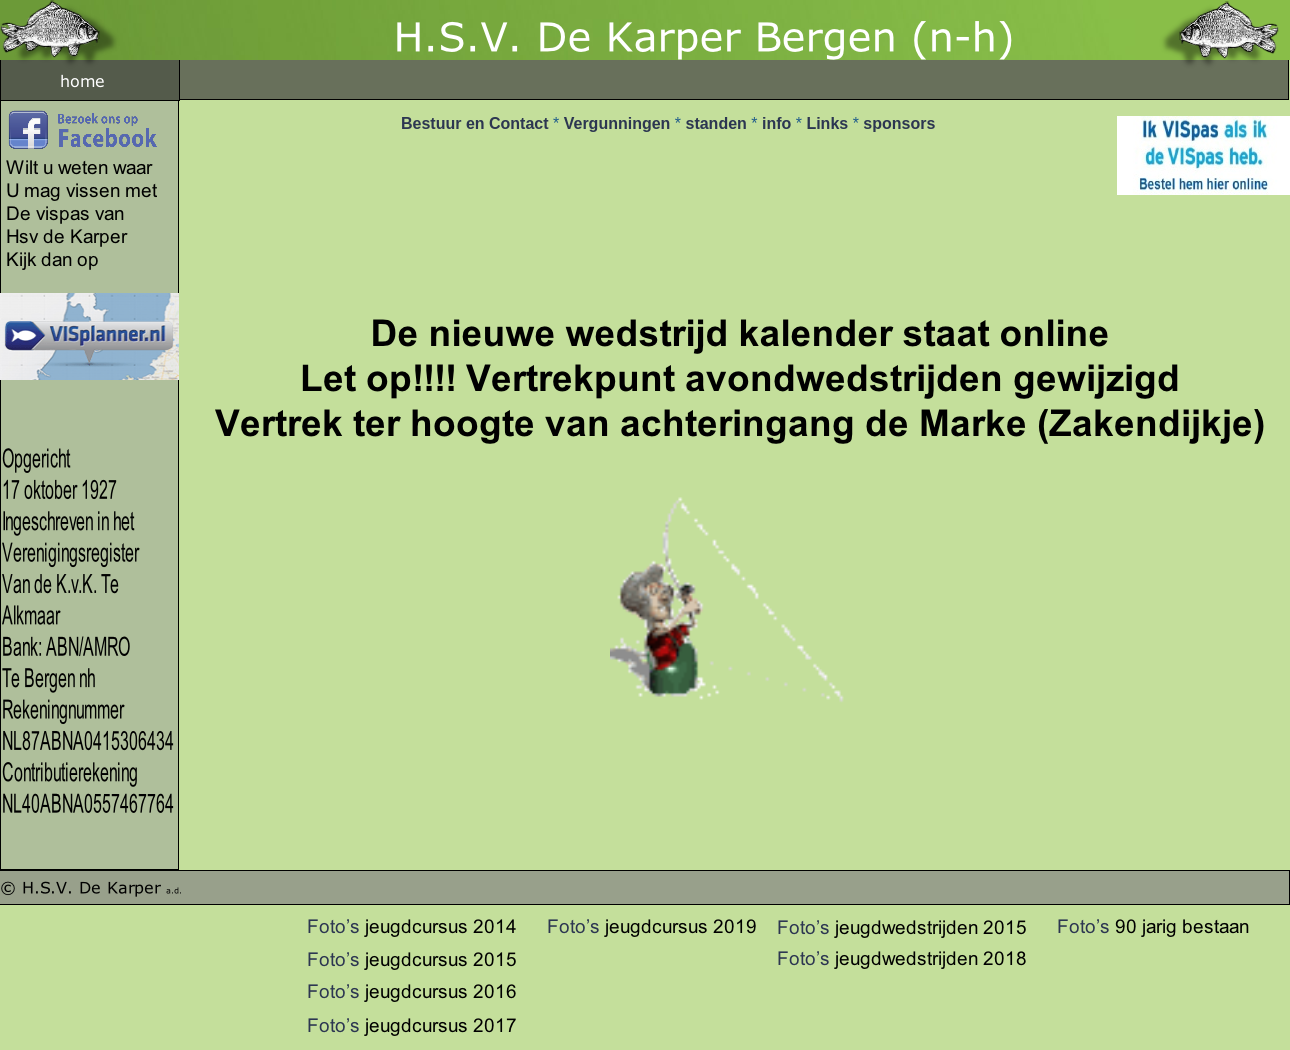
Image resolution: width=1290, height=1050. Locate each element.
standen (718, 123)
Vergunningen (619, 123)
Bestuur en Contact (477, 123)
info (779, 123)
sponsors (899, 123)
